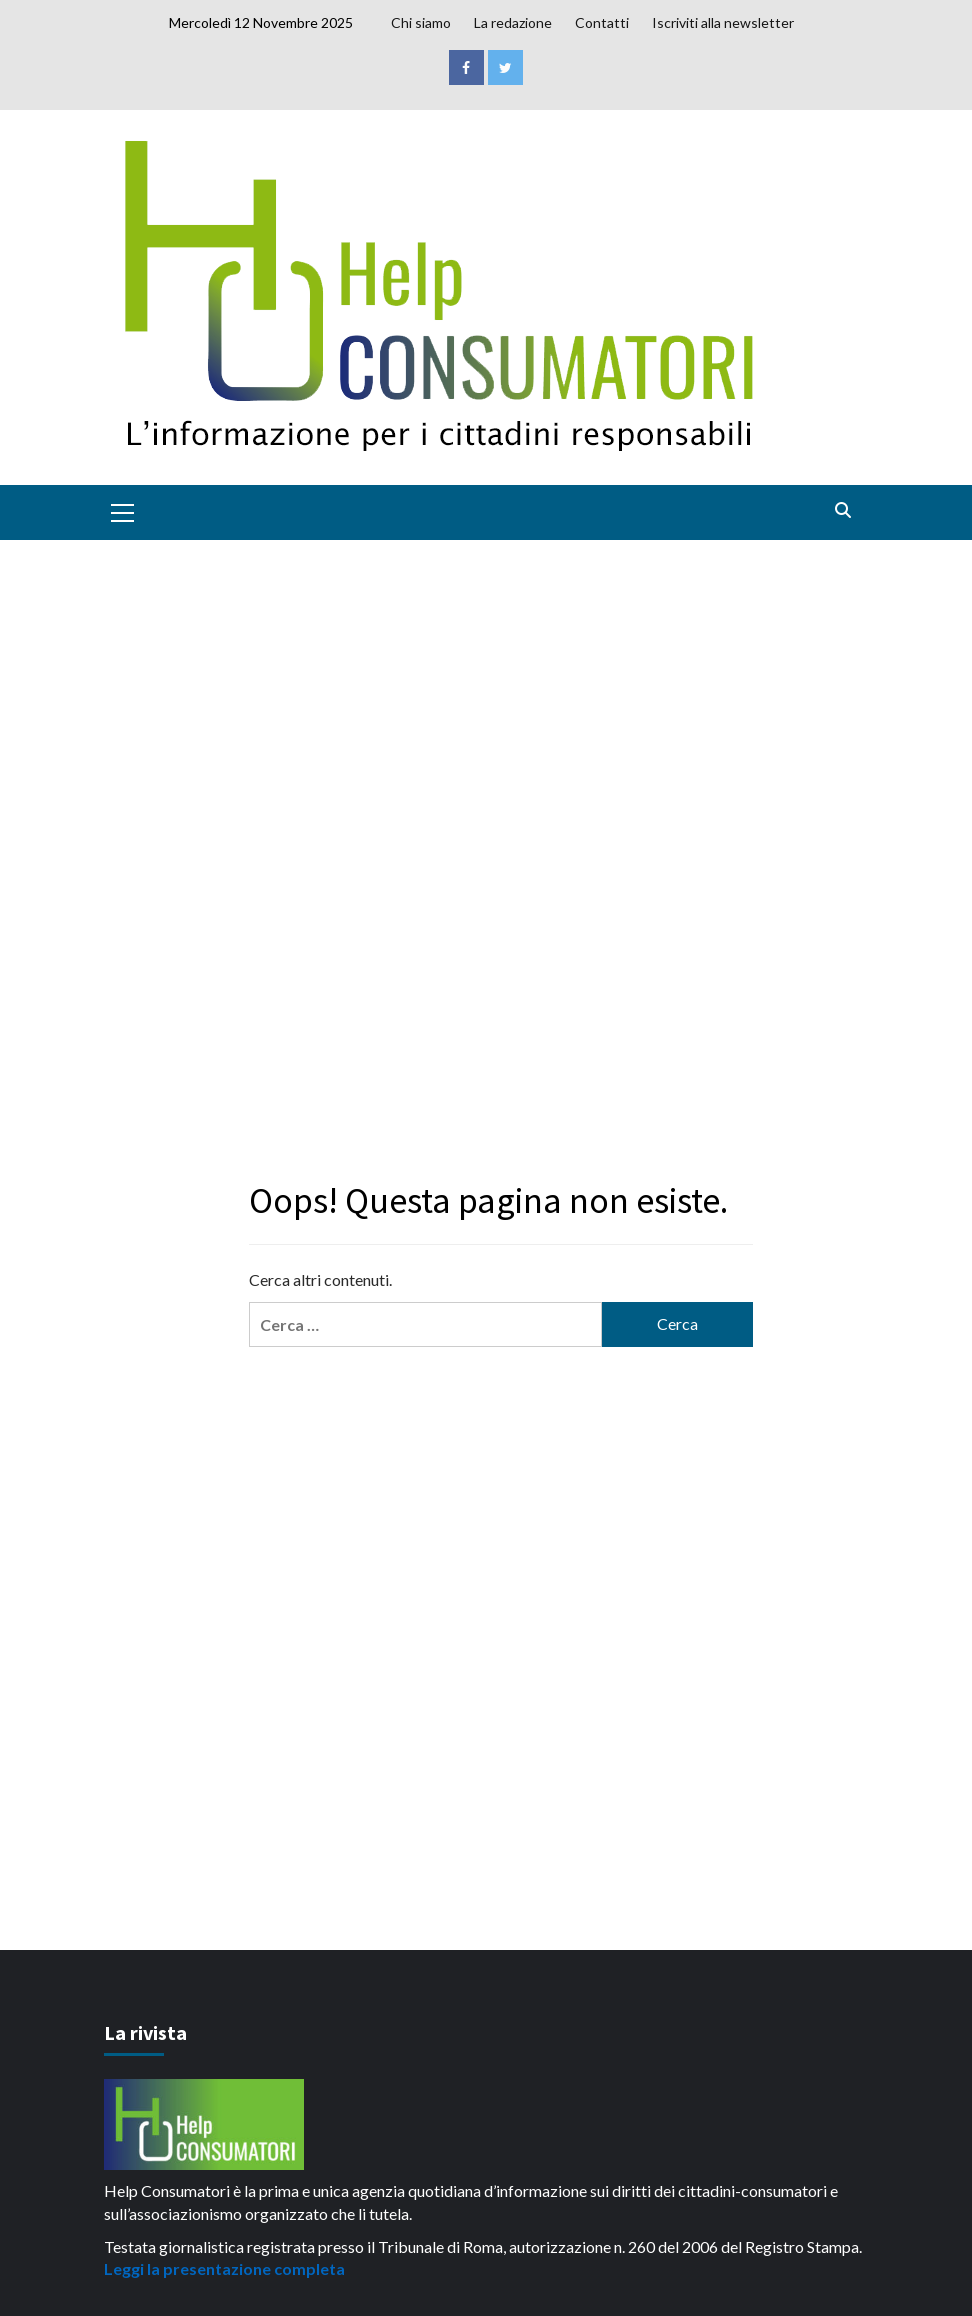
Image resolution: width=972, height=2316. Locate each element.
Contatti (602, 22)
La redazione (513, 22)
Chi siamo (421, 22)
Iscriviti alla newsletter (723, 22)
